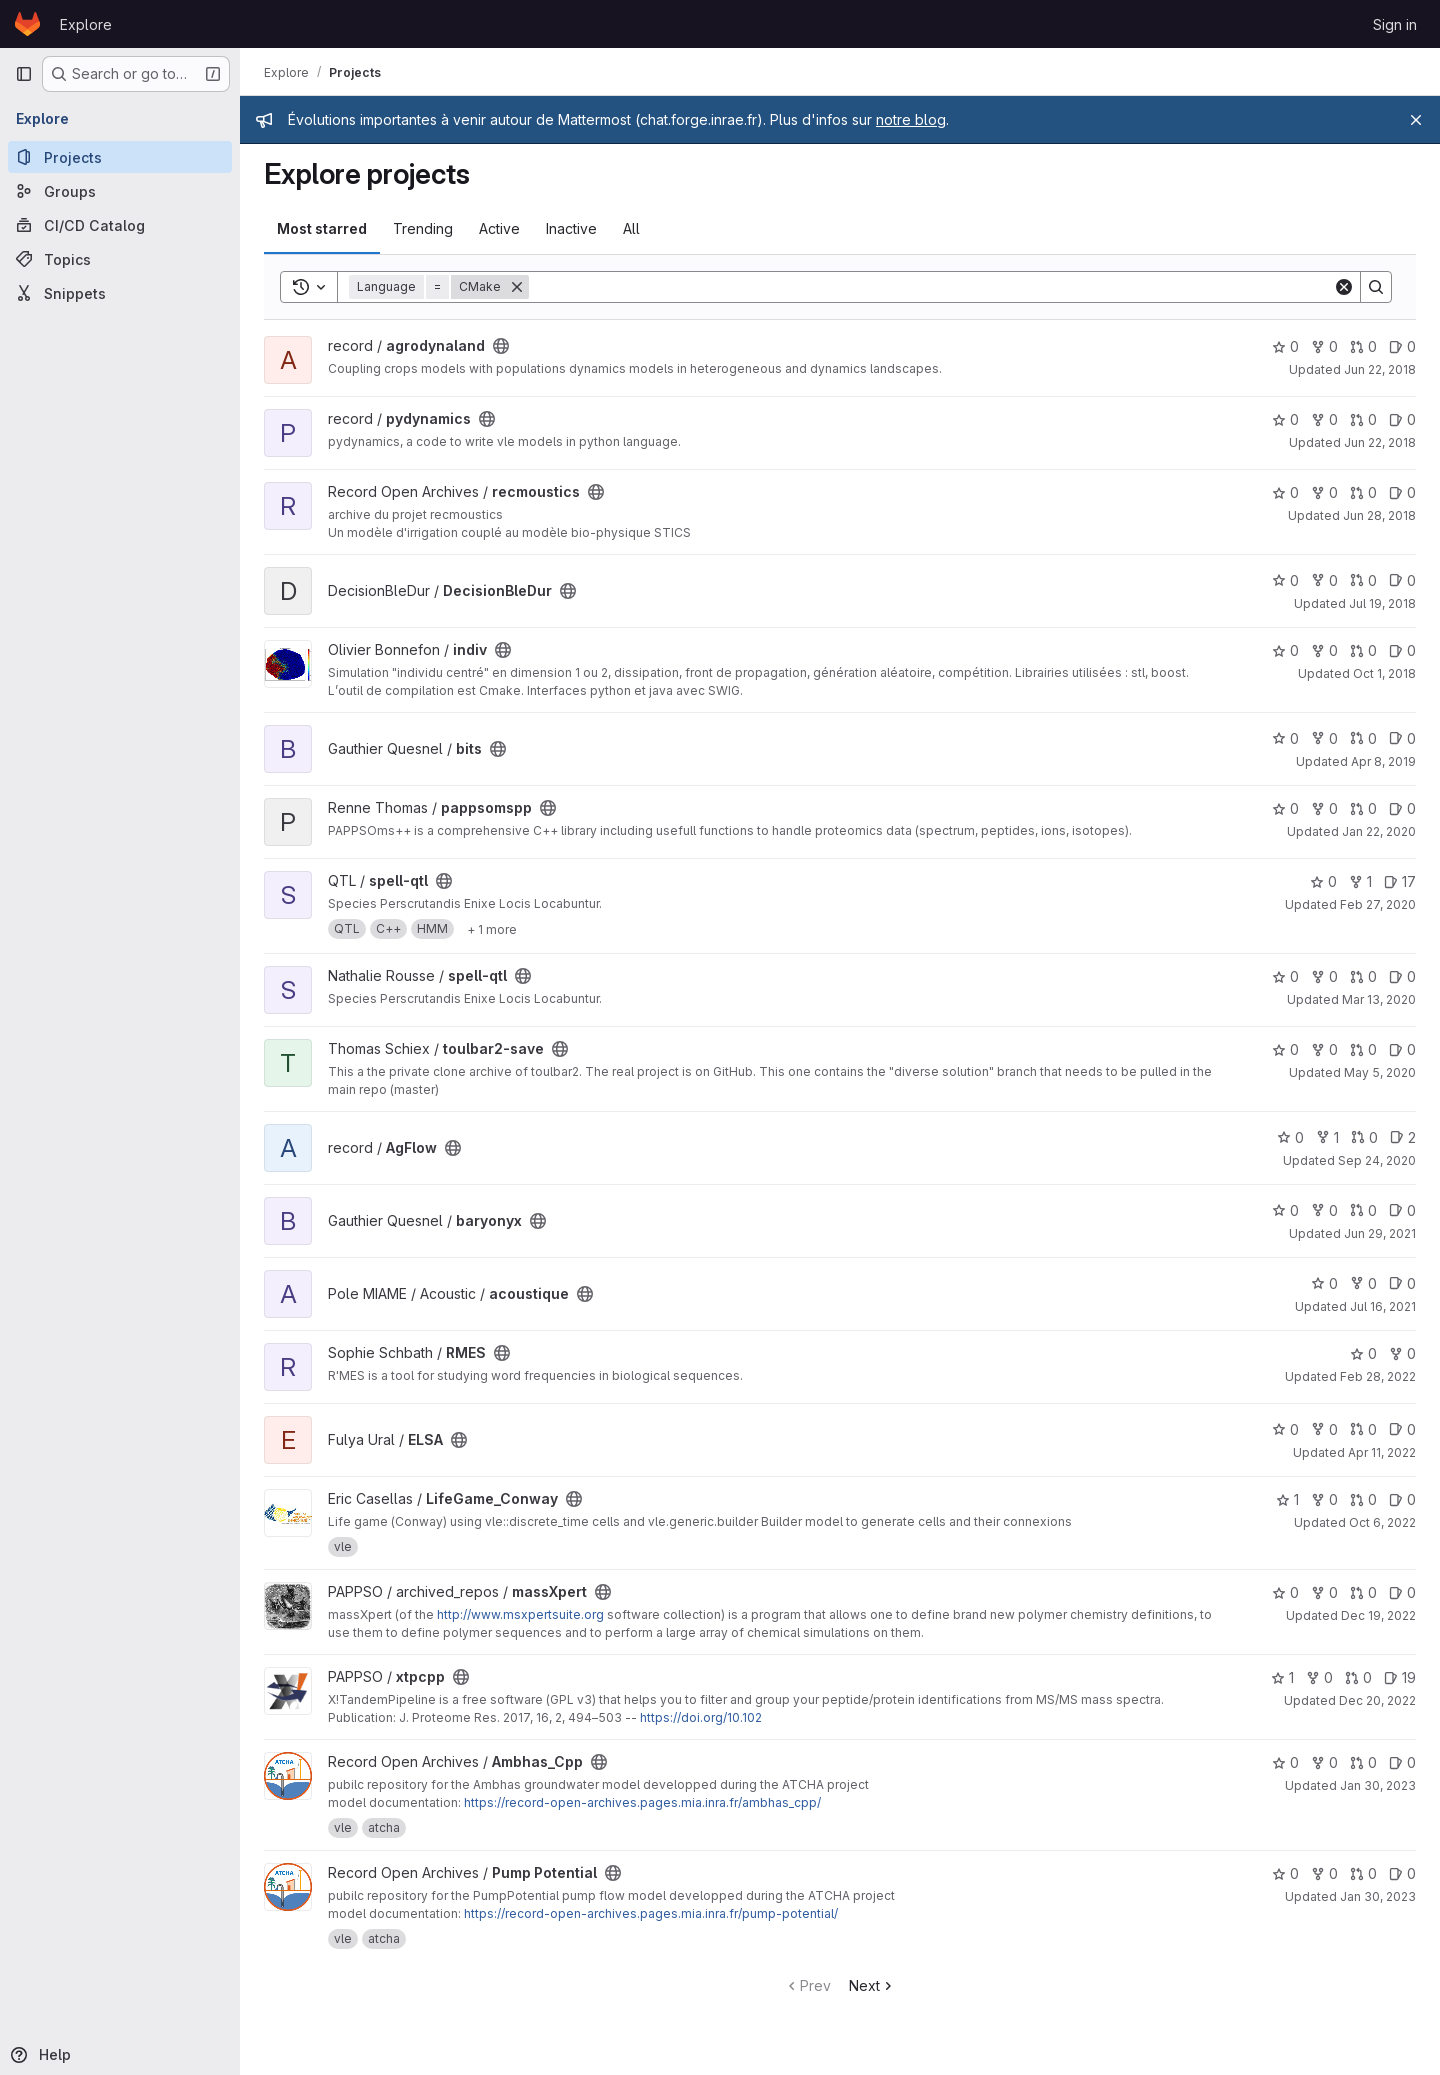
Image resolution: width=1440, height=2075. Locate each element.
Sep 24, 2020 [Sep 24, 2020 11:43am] (1377, 1160)
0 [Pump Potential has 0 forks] (1324, 1873)
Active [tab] (499, 228)
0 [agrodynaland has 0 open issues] (1402, 346)
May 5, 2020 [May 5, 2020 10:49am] (1380, 1072)
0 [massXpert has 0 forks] (1324, 1592)
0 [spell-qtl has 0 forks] (1324, 976)
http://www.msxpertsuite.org (520, 1614)
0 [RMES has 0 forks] (1402, 1353)
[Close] (1416, 120)
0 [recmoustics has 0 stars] (1285, 492)
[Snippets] (120, 293)
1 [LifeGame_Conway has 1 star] (1287, 1499)
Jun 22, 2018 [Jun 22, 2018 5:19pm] (1380, 442)
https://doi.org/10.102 (701, 1717)
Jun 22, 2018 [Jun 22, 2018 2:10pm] (1380, 369)
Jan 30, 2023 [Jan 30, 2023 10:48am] (1378, 1896)
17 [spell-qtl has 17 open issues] (1400, 881)
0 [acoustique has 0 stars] (1324, 1283)
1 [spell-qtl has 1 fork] (1360, 881)
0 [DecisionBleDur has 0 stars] (1285, 580)
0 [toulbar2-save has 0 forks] (1324, 1049)
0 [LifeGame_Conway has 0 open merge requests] (1363, 1499)
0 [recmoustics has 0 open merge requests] (1363, 492)
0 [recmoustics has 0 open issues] (1402, 492)
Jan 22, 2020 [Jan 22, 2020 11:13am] (1379, 831)
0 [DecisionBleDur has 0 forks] (1324, 580)
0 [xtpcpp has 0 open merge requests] (1358, 1677)
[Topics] (120, 259)
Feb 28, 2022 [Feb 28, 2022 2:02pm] (1378, 1376)
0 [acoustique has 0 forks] (1363, 1283)
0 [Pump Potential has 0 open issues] (1402, 1873)
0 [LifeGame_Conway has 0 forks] (1324, 1499)
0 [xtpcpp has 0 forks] (1319, 1677)
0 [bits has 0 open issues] (1402, 738)
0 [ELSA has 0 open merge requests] (1363, 1429)
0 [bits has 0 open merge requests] (1363, 738)
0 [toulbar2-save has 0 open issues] (1402, 1049)
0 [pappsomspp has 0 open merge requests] (1363, 808)
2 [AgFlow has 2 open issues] (1403, 1137)
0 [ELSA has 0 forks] (1324, 1429)
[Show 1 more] (492, 929)
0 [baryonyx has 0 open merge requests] (1363, 1210)
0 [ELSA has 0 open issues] (1402, 1429)
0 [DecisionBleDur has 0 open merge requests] (1363, 580)
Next (872, 1985)
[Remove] (517, 287)
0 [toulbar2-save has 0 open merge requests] (1363, 1049)
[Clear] (1344, 287)
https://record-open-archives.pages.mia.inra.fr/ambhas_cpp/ (642, 1802)
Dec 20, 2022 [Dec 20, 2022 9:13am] (1377, 1700)
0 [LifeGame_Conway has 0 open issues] (1402, 1499)
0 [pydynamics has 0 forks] (1324, 419)
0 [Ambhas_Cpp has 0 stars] (1285, 1762)
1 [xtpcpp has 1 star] (1282, 1677)
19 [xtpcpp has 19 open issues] (1400, 1677)
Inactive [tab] (571, 228)
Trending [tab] (423, 228)
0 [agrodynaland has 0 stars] (1285, 346)
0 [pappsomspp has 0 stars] (1285, 808)
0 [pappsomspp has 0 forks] (1324, 808)
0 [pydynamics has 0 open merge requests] (1363, 419)
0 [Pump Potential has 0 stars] (1285, 1873)
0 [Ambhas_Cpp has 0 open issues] (1402, 1762)
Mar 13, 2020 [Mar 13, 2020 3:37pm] (1379, 999)
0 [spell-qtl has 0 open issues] (1402, 976)
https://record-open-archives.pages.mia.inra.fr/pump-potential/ (651, 1913)
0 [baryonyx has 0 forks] (1324, 1210)
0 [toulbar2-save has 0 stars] (1285, 1049)
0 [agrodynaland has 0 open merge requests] (1363, 346)
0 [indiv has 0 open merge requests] (1363, 650)
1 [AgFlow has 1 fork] (1327, 1137)
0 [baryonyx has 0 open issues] (1402, 1210)
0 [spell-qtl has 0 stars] (1323, 881)
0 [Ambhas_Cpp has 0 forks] (1324, 1762)
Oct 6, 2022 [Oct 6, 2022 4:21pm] (1382, 1522)
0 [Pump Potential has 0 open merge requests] (1363, 1873)
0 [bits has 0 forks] (1324, 738)
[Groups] (120, 191)
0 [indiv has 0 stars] (1285, 650)
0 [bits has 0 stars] (1285, 738)
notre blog (911, 119)
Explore (86, 24)
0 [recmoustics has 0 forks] (1324, 492)
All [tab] (631, 228)
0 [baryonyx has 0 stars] (1285, 1210)
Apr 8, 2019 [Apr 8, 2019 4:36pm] (1383, 761)
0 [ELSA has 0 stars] (1285, 1429)
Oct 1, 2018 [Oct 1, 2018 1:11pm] (1384, 673)
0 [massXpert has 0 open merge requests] (1363, 1592)
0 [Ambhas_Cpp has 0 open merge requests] (1363, 1762)
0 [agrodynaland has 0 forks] (1324, 346)
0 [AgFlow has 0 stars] (1290, 1137)
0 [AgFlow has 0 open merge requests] (1364, 1137)
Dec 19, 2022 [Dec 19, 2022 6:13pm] (1378, 1615)
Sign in (1395, 24)
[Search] (931, 287)
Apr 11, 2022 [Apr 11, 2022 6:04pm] (1382, 1452)
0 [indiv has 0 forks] (1324, 650)
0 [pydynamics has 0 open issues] (1402, 419)
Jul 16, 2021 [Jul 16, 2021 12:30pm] (1383, 1306)
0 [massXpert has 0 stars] (1285, 1592)
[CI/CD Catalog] (120, 225)
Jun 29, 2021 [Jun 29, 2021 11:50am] (1380, 1233)
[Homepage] (27, 24)
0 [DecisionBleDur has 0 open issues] (1402, 580)
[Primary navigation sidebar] (24, 74)
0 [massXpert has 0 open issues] (1402, 1592)
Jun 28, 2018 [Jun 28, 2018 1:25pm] (1379, 515)
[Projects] (120, 157)
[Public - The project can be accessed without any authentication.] (501, 346)
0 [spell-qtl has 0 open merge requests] (1363, 976)
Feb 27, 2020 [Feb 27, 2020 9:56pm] (1378, 904)
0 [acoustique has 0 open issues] (1402, 1283)
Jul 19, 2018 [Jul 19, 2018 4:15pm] (1382, 603)
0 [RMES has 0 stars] (1363, 1353)
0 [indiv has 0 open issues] (1402, 650)
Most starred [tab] (322, 228)
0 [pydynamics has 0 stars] (1285, 419)
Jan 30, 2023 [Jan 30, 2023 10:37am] (1378, 1785)
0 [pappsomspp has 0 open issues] (1402, 808)
